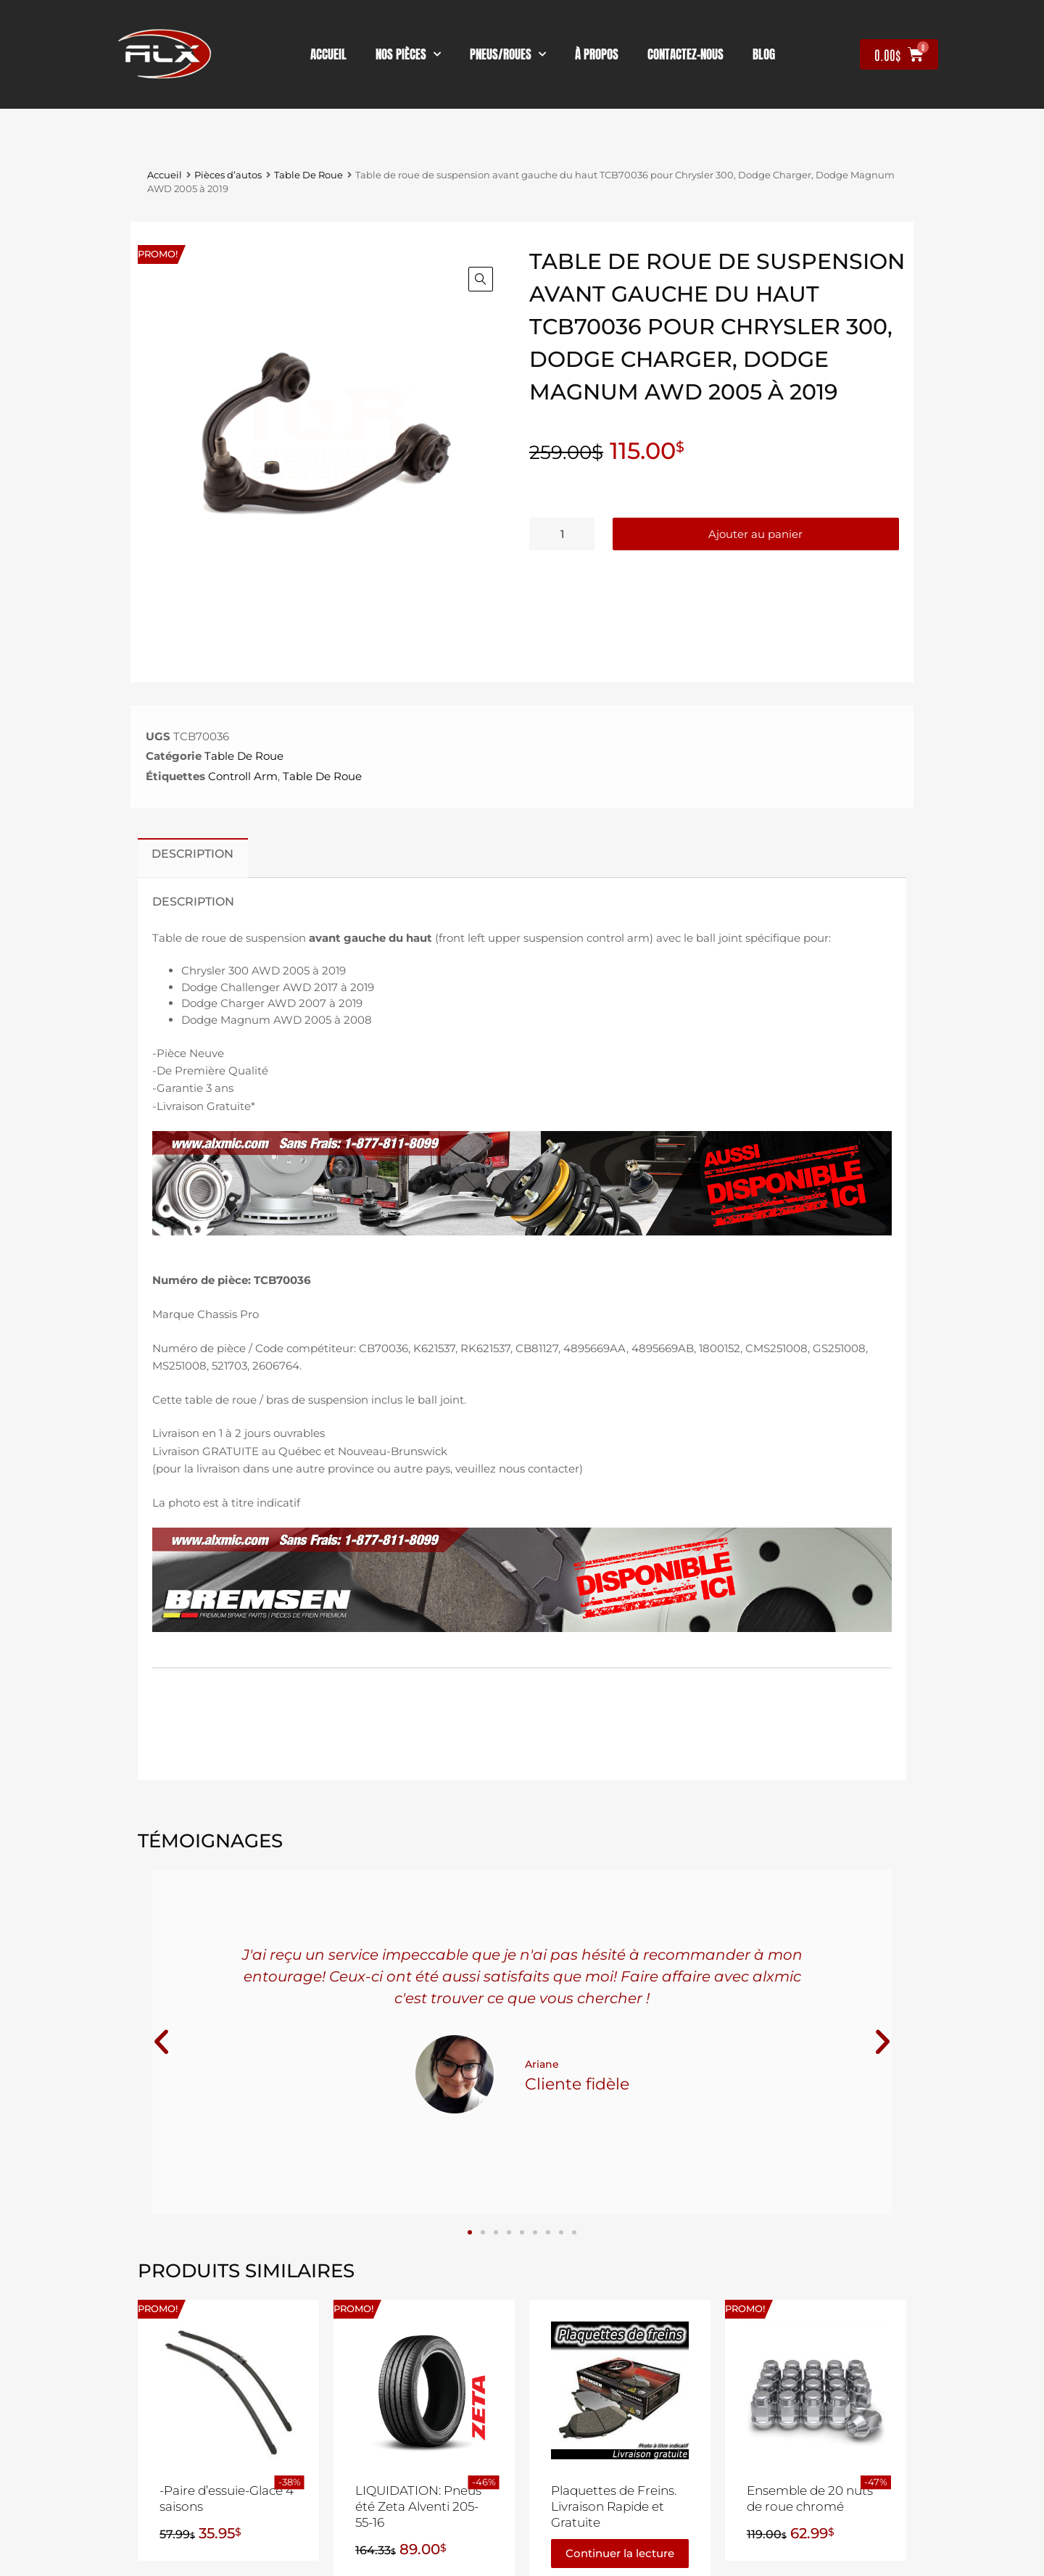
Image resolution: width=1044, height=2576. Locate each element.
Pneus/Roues (508, 54)
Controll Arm (243, 776)
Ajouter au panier (755, 534)
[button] (480, 279)
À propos (596, 54)
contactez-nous (685, 54)
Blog (764, 54)
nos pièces (408, 54)
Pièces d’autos (228, 175)
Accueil (328, 54)
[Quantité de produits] (562, 534)
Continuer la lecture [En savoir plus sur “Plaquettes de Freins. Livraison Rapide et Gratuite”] (620, 2553)
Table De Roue (308, 175)
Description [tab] (192, 853)
